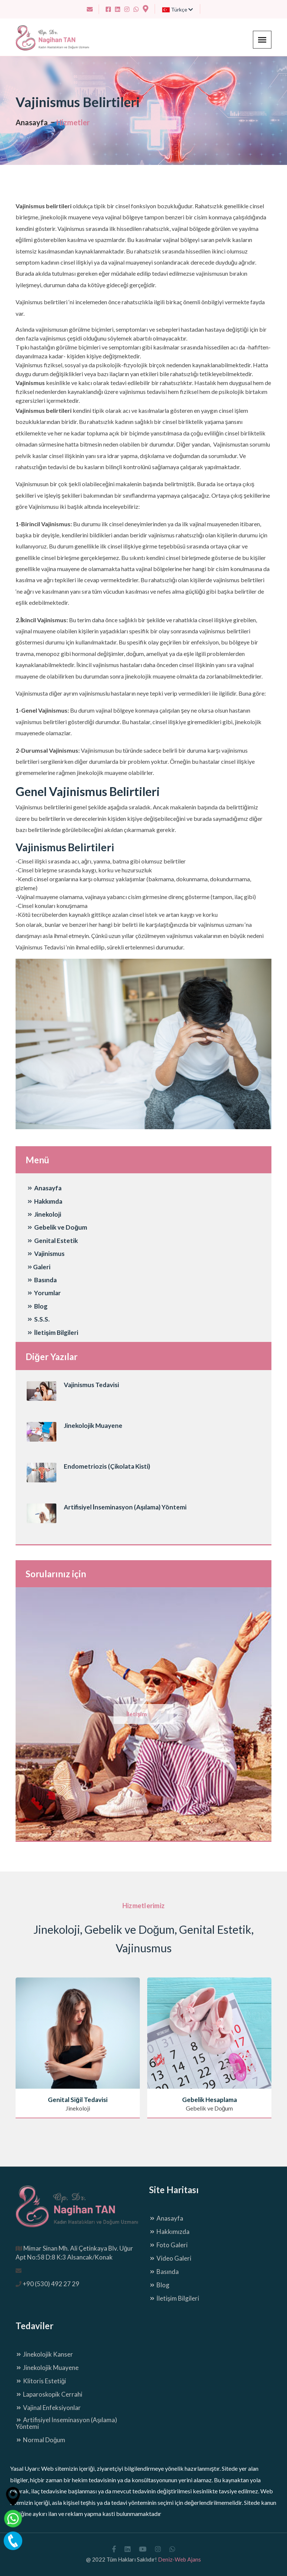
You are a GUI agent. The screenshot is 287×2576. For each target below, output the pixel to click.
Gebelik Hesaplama (209, 2099)
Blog (37, 1306)
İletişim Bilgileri (52, 1332)
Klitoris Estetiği (41, 2381)
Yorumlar (44, 1293)
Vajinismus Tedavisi (91, 1385)
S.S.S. (38, 1319)
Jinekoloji (44, 1214)
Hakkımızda (169, 2231)
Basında (42, 1280)
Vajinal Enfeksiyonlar (48, 2407)
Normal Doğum (40, 2440)
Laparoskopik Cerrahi (49, 2394)
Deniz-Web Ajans (179, 2559)
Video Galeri (170, 2258)
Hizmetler (73, 122)
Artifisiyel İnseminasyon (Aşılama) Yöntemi (125, 1507)
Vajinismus (46, 1253)
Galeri (38, 1267)
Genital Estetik (52, 1240)
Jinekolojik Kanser (44, 2354)
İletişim (136, 1713)
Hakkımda (44, 1201)
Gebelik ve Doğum (57, 1227)
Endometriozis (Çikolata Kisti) (107, 1466)
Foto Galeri (168, 2245)
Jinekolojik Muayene (93, 1425)
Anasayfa (32, 122)
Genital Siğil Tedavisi (77, 2099)
